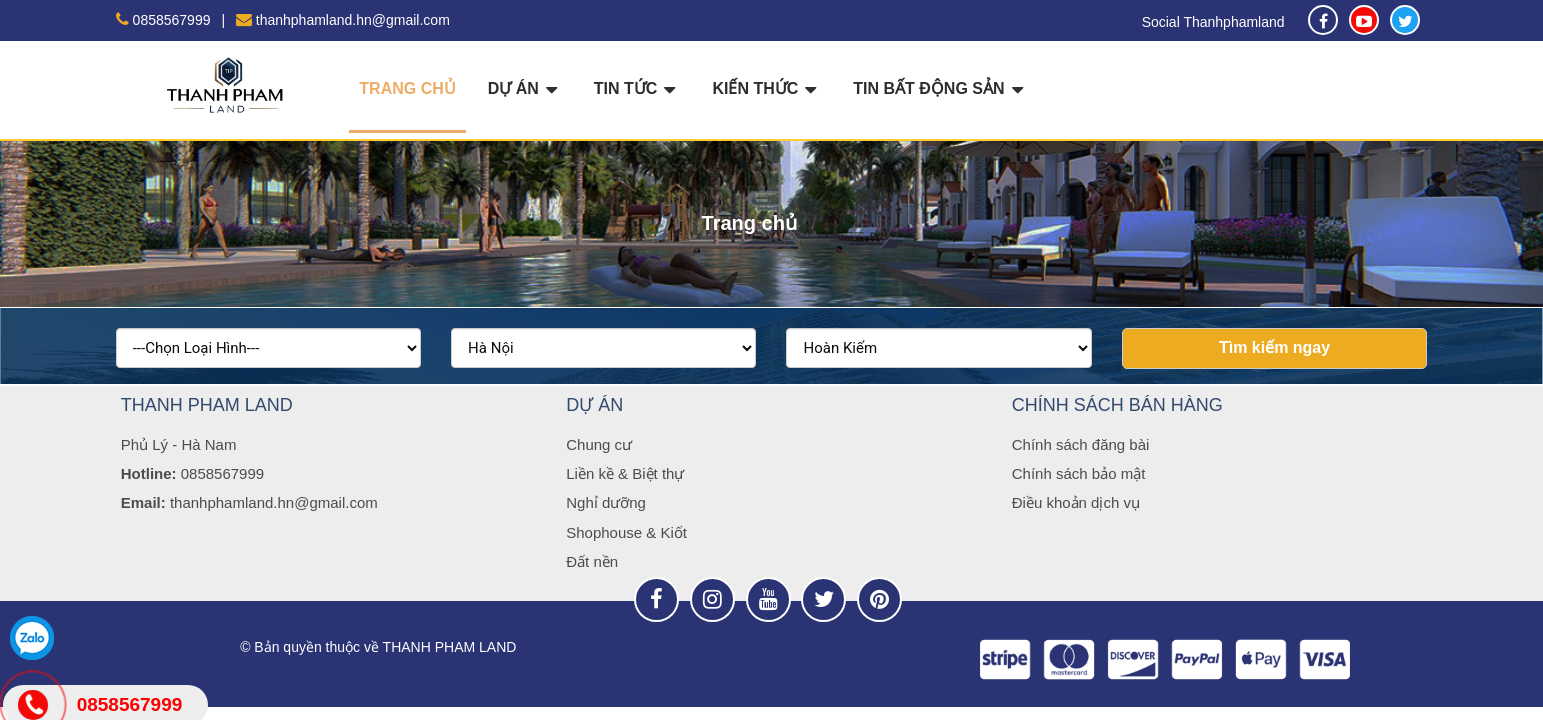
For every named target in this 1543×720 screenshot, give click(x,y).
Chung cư (599, 444)
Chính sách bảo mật (1079, 473)
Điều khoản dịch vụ (1076, 502)
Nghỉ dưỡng (606, 502)
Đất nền (592, 561)
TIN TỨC (637, 88)
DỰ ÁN (525, 88)
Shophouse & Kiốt (626, 532)
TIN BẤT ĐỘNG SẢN (940, 88)
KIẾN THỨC (766, 88)
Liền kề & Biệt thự (625, 473)
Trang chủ (407, 88)
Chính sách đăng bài (1081, 444)
